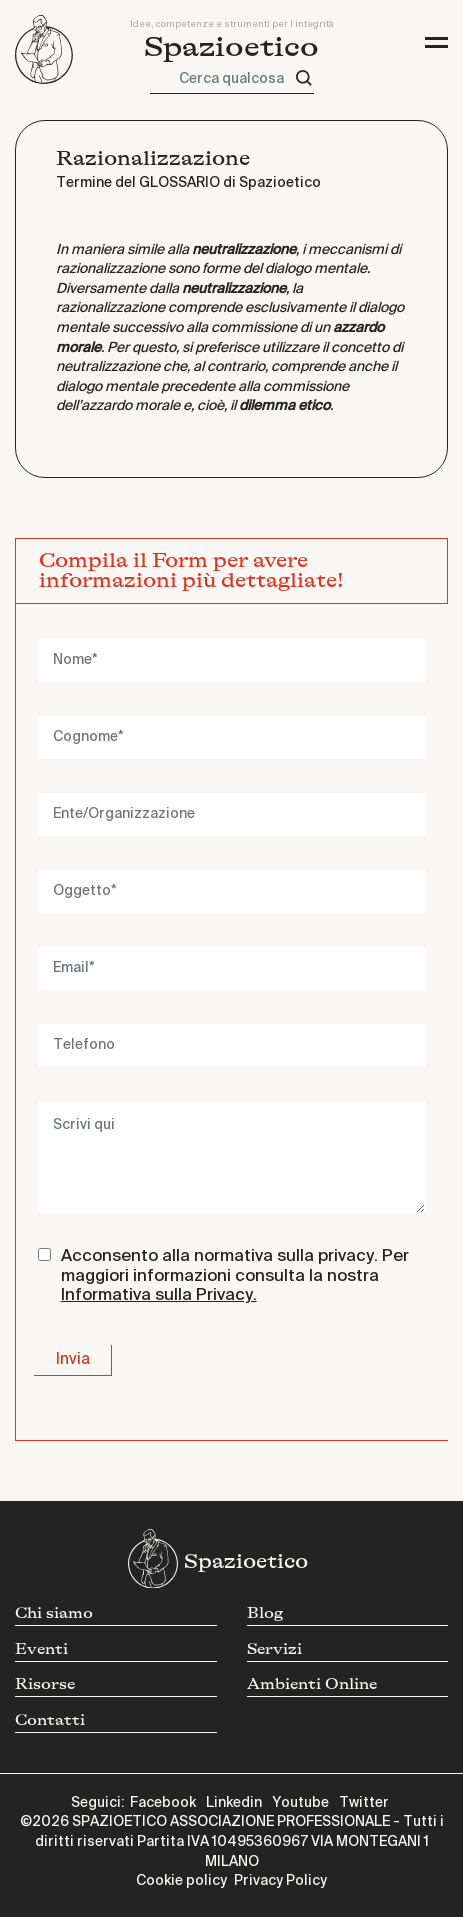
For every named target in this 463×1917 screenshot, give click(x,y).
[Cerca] (304, 78)
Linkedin (234, 1803)
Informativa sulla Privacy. (159, 1295)
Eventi (41, 1649)
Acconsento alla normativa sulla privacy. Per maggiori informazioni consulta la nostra (235, 1276)
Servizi (274, 1649)
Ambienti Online (312, 1684)
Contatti (50, 1720)
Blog (265, 1613)
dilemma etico (284, 406)
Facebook (163, 1803)
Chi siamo (54, 1613)
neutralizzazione (244, 250)
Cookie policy (181, 1881)
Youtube (300, 1803)
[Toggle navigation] (436, 42)
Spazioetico (231, 47)
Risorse (45, 1684)
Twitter (364, 1803)
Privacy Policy (280, 1881)
